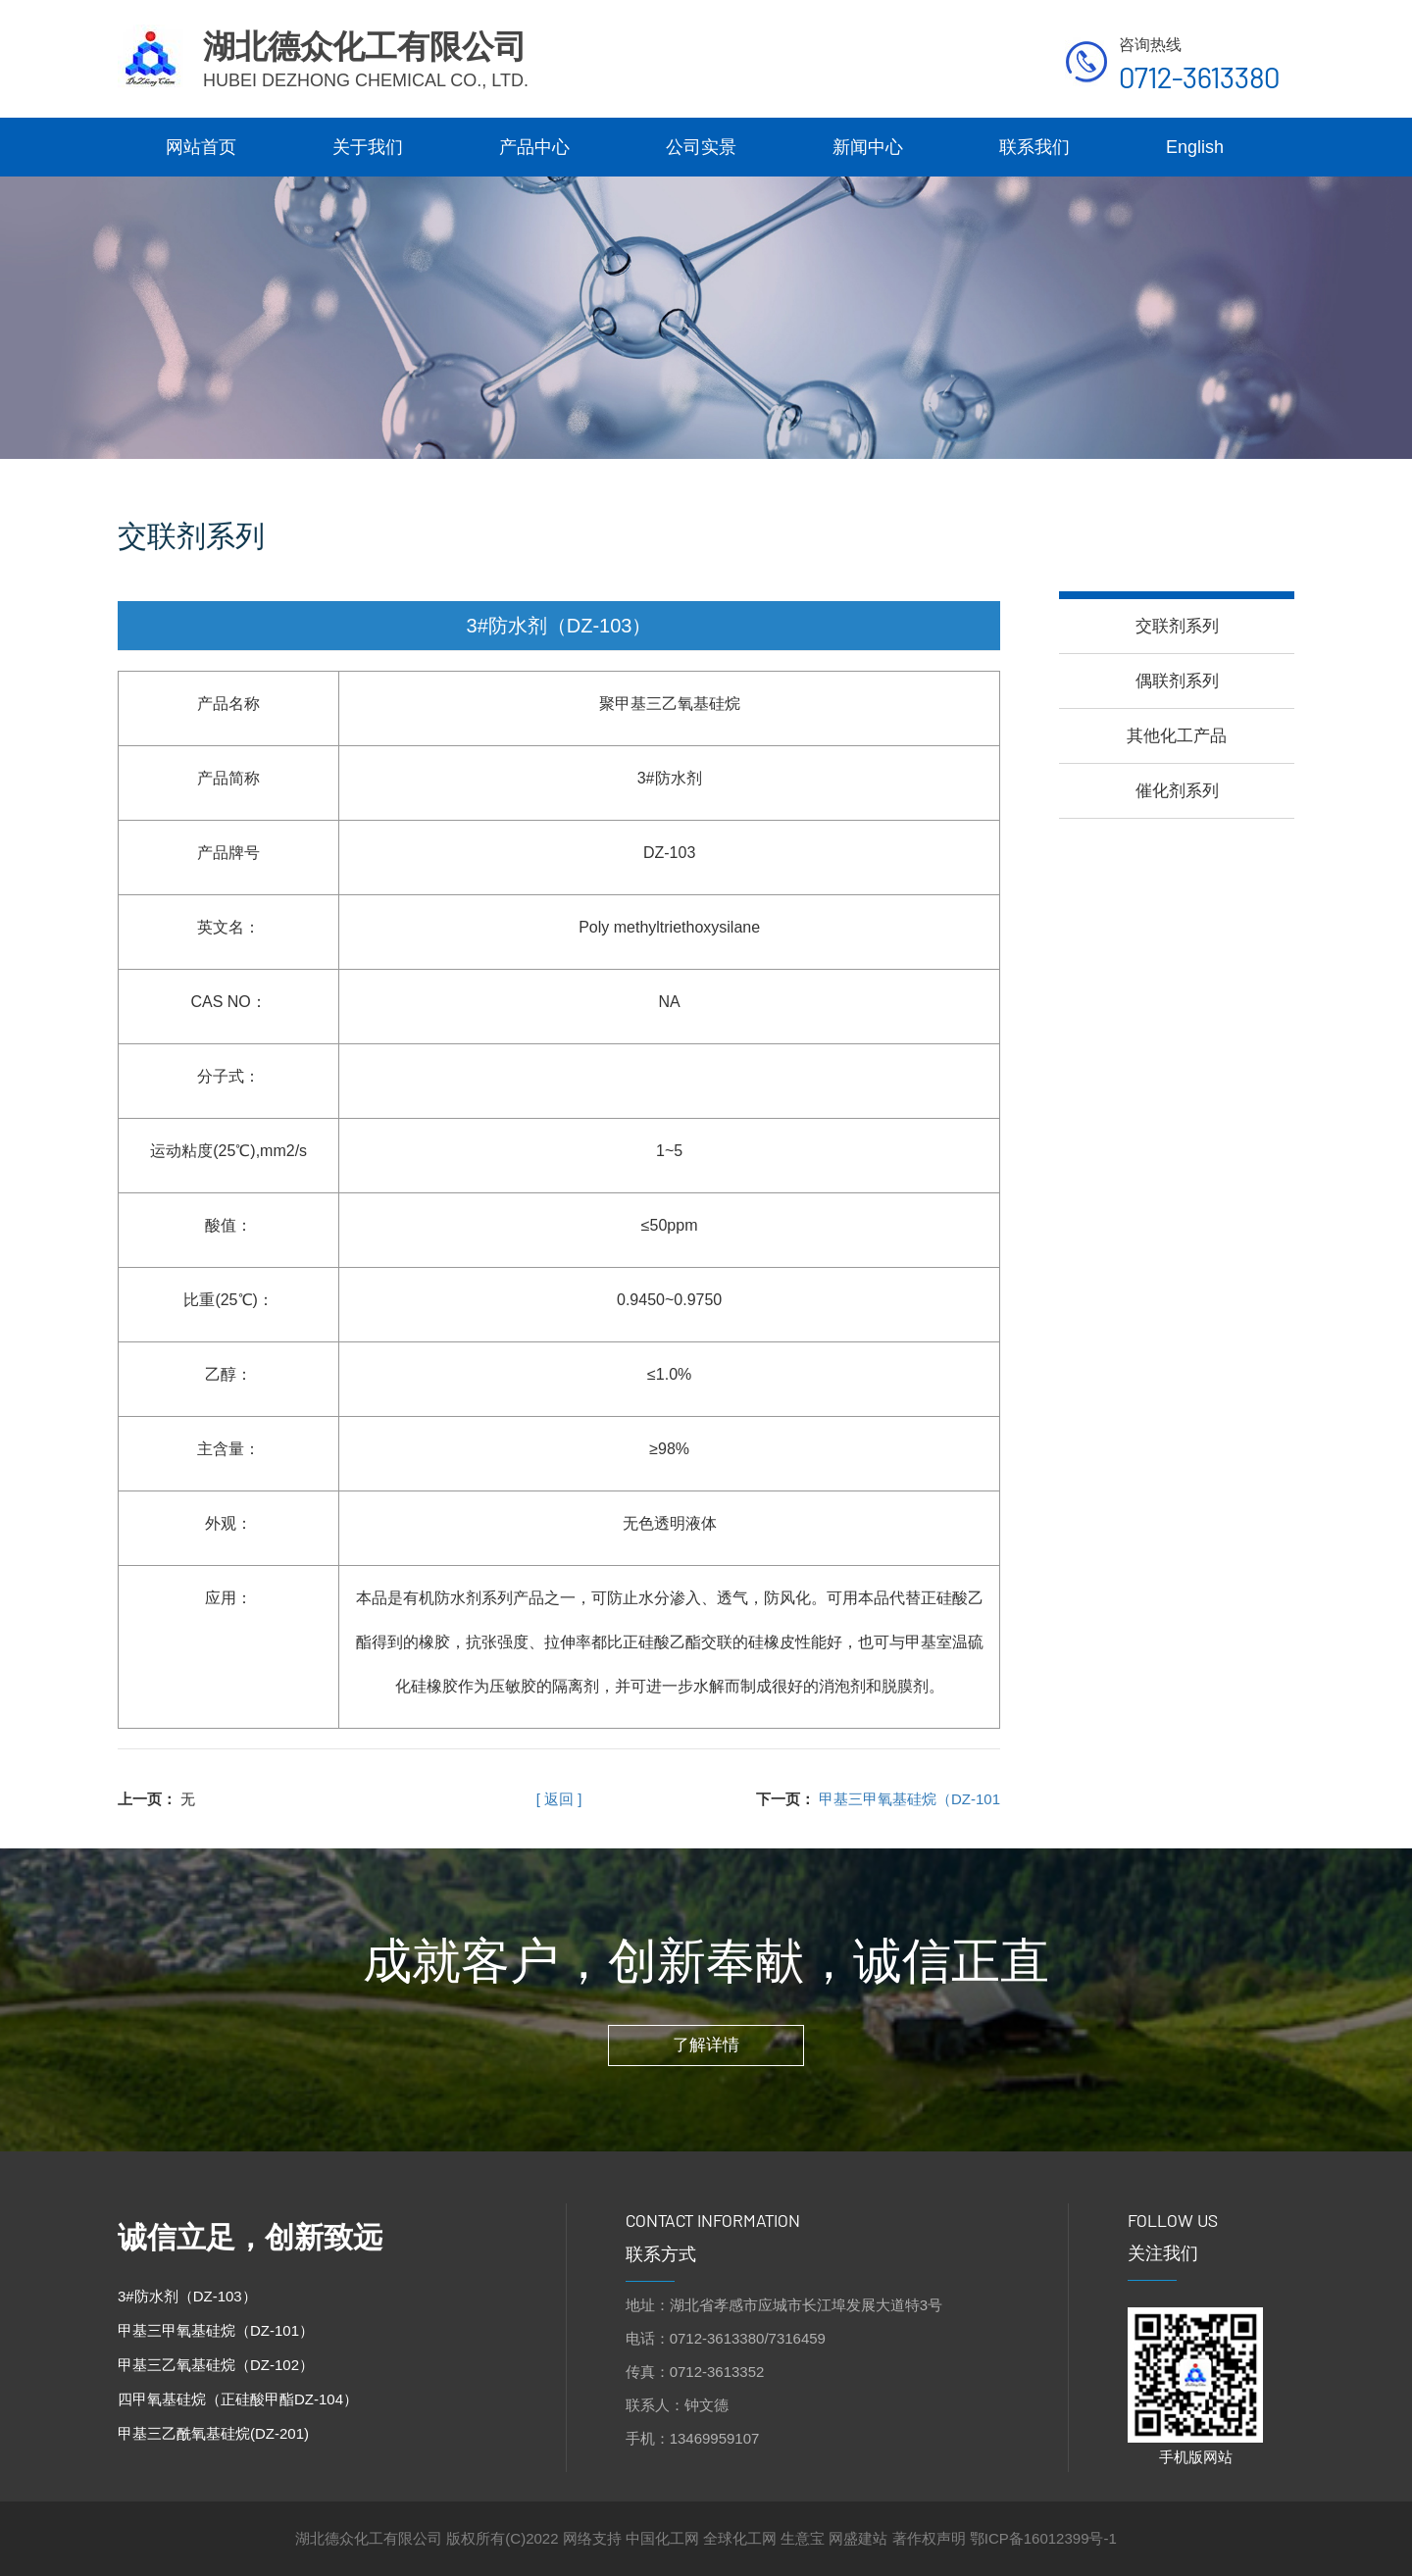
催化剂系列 (1177, 791)
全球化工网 (740, 2538)
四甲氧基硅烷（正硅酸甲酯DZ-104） (238, 2399)
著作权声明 (929, 2538)
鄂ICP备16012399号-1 (1043, 2538)
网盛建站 (858, 2538)
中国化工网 (662, 2538)
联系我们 (1034, 147)
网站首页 (201, 147)
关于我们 (367, 147)
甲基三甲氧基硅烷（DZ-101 (909, 1799)
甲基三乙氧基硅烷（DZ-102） (216, 2364)
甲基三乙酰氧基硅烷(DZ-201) (213, 2433)
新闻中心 (867, 147)
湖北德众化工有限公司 (370, 2538)
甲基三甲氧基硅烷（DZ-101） (216, 2330)
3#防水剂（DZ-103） (187, 2296)
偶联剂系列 (1177, 681)
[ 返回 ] (559, 1799)
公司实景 (701, 147)
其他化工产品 (1177, 736)
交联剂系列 (1177, 626)
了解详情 (706, 2045)
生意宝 (803, 2538)
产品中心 (534, 147)
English (1195, 147)
